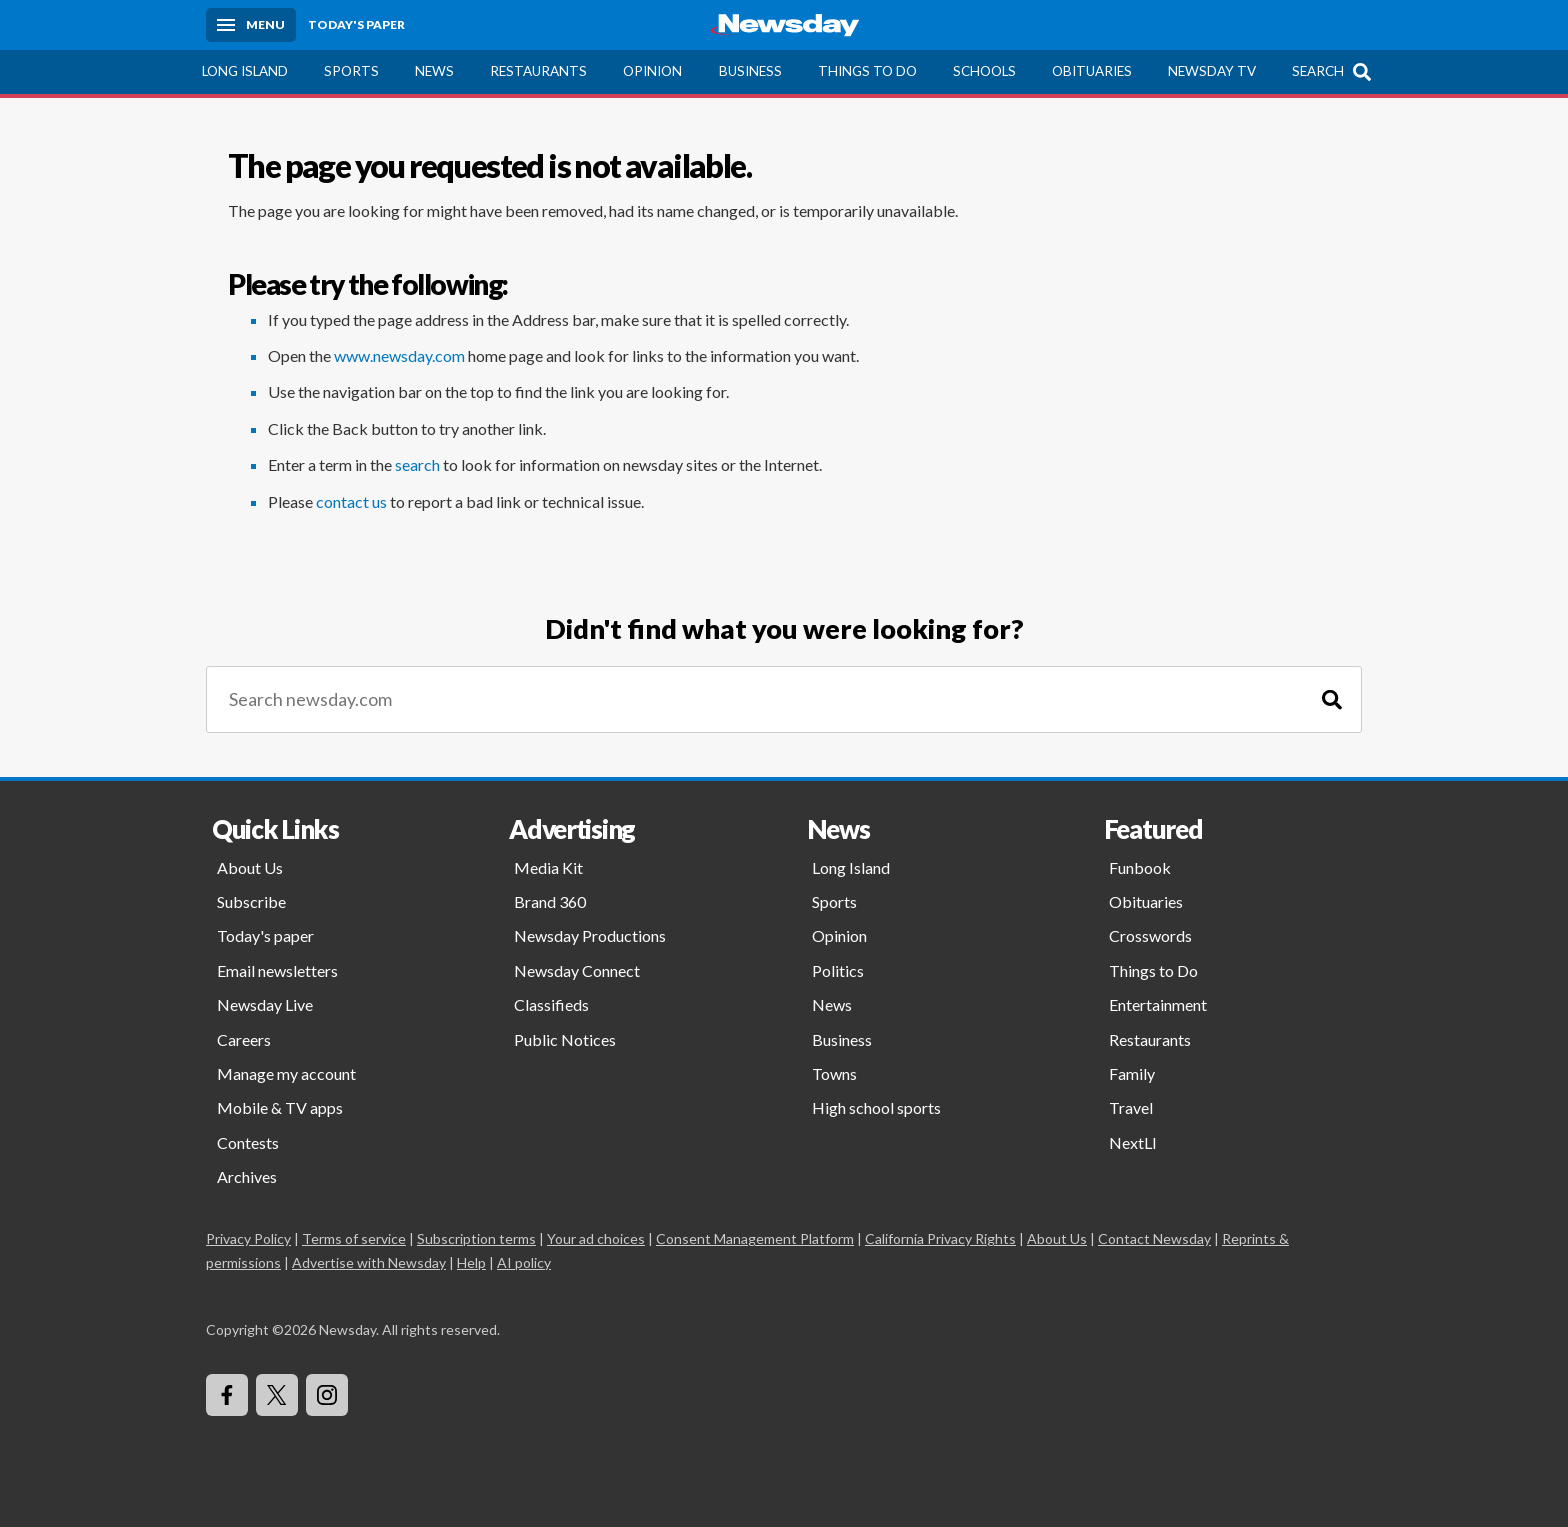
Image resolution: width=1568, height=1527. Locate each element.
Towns (834, 1073)
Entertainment (1158, 1004)
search (417, 464)
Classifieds (551, 1004)
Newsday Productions (590, 935)
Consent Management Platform (755, 1238)
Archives (247, 1176)
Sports (351, 71)
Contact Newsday (1154, 1238)
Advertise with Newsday (369, 1262)
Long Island (245, 71)
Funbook (1140, 867)
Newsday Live (265, 1004)
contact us (351, 501)
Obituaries (1092, 71)
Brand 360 (550, 901)
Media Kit (548, 867)
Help (471, 1262)
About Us (250, 867)
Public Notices (565, 1039)
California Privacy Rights (940, 1238)
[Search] (1332, 699)
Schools (984, 71)
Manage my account (286, 1073)
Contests (248, 1142)
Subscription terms (476, 1238)
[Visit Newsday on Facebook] (227, 1395)
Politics (838, 970)
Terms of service (354, 1238)
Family (1132, 1073)
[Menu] (251, 25)
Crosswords (1150, 935)
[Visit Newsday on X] (277, 1395)
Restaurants (538, 71)
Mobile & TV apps (280, 1107)
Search (1318, 71)
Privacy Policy (248, 1238)
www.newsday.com (399, 355)
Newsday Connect (577, 970)
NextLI (1133, 1142)
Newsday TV (1212, 71)
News (434, 71)
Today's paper (265, 935)
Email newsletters (277, 970)
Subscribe (251, 901)
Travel (1131, 1107)
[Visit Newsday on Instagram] (327, 1395)
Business (750, 71)
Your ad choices (596, 1238)
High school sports (876, 1107)
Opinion (652, 71)
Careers (244, 1039)
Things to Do (867, 71)
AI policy (524, 1262)
